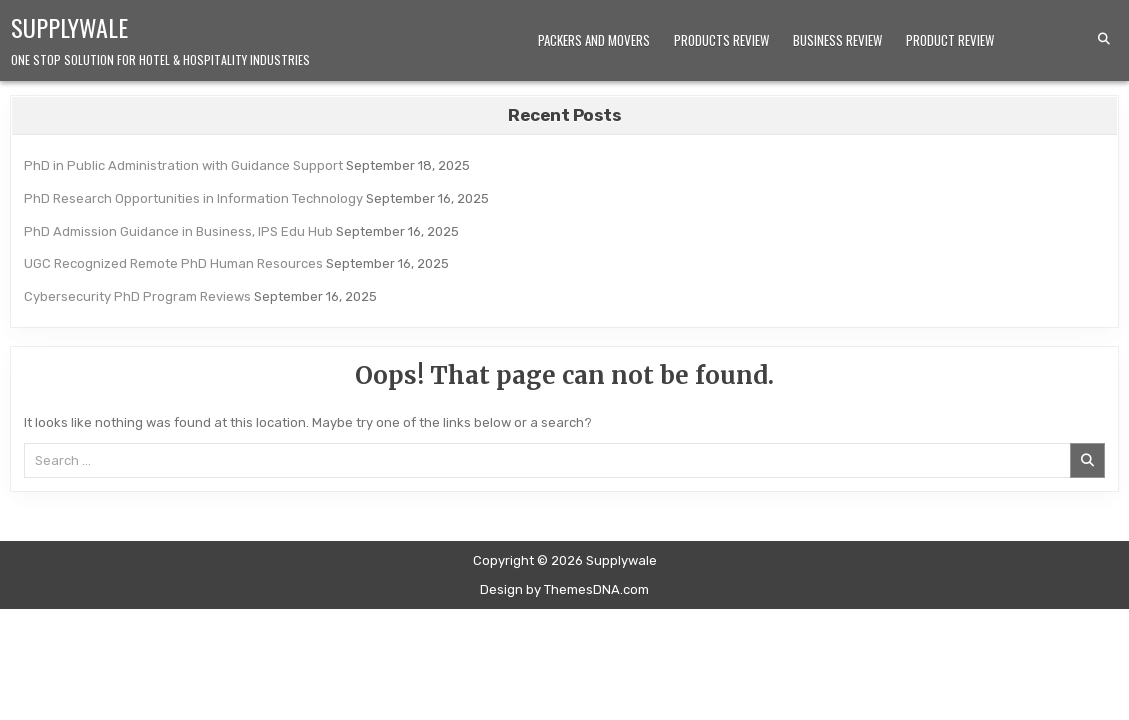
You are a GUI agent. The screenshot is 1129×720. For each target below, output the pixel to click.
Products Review (721, 40)
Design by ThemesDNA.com (564, 589)
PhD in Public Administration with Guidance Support (183, 165)
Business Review (837, 40)
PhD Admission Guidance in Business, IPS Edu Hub (178, 231)
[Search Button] (1104, 39)
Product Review (950, 40)
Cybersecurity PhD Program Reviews (137, 296)
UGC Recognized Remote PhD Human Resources (173, 263)
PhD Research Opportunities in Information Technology (193, 198)
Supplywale (69, 27)
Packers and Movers (594, 40)
